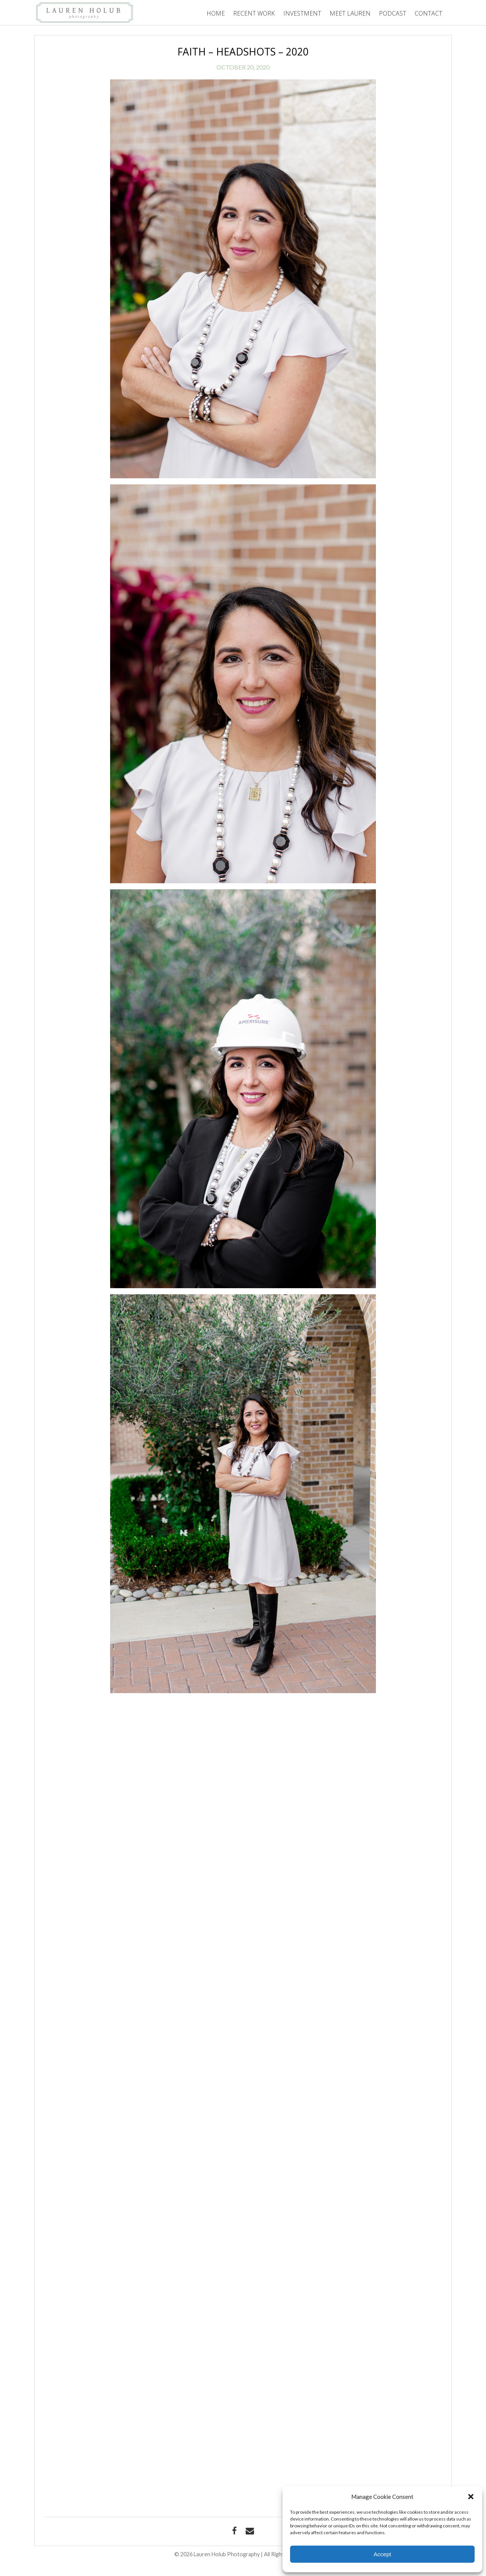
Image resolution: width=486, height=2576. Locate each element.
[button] (471, 2496)
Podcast (392, 13)
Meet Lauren (350, 13)
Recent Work (254, 13)
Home (216, 13)
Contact (428, 13)
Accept (382, 2554)
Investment (302, 13)
